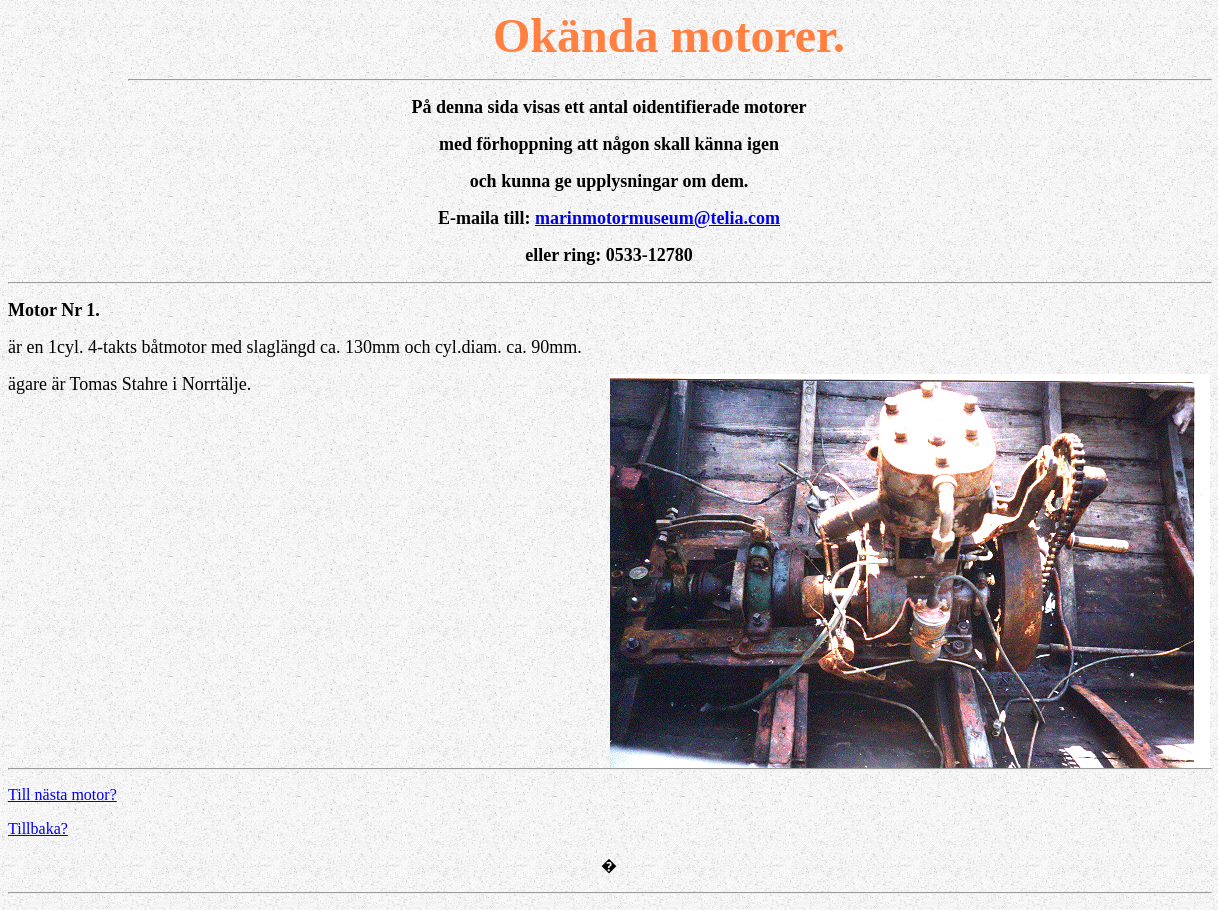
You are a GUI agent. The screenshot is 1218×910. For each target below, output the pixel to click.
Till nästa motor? (62, 794)
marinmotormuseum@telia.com (657, 218)
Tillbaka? (38, 828)
